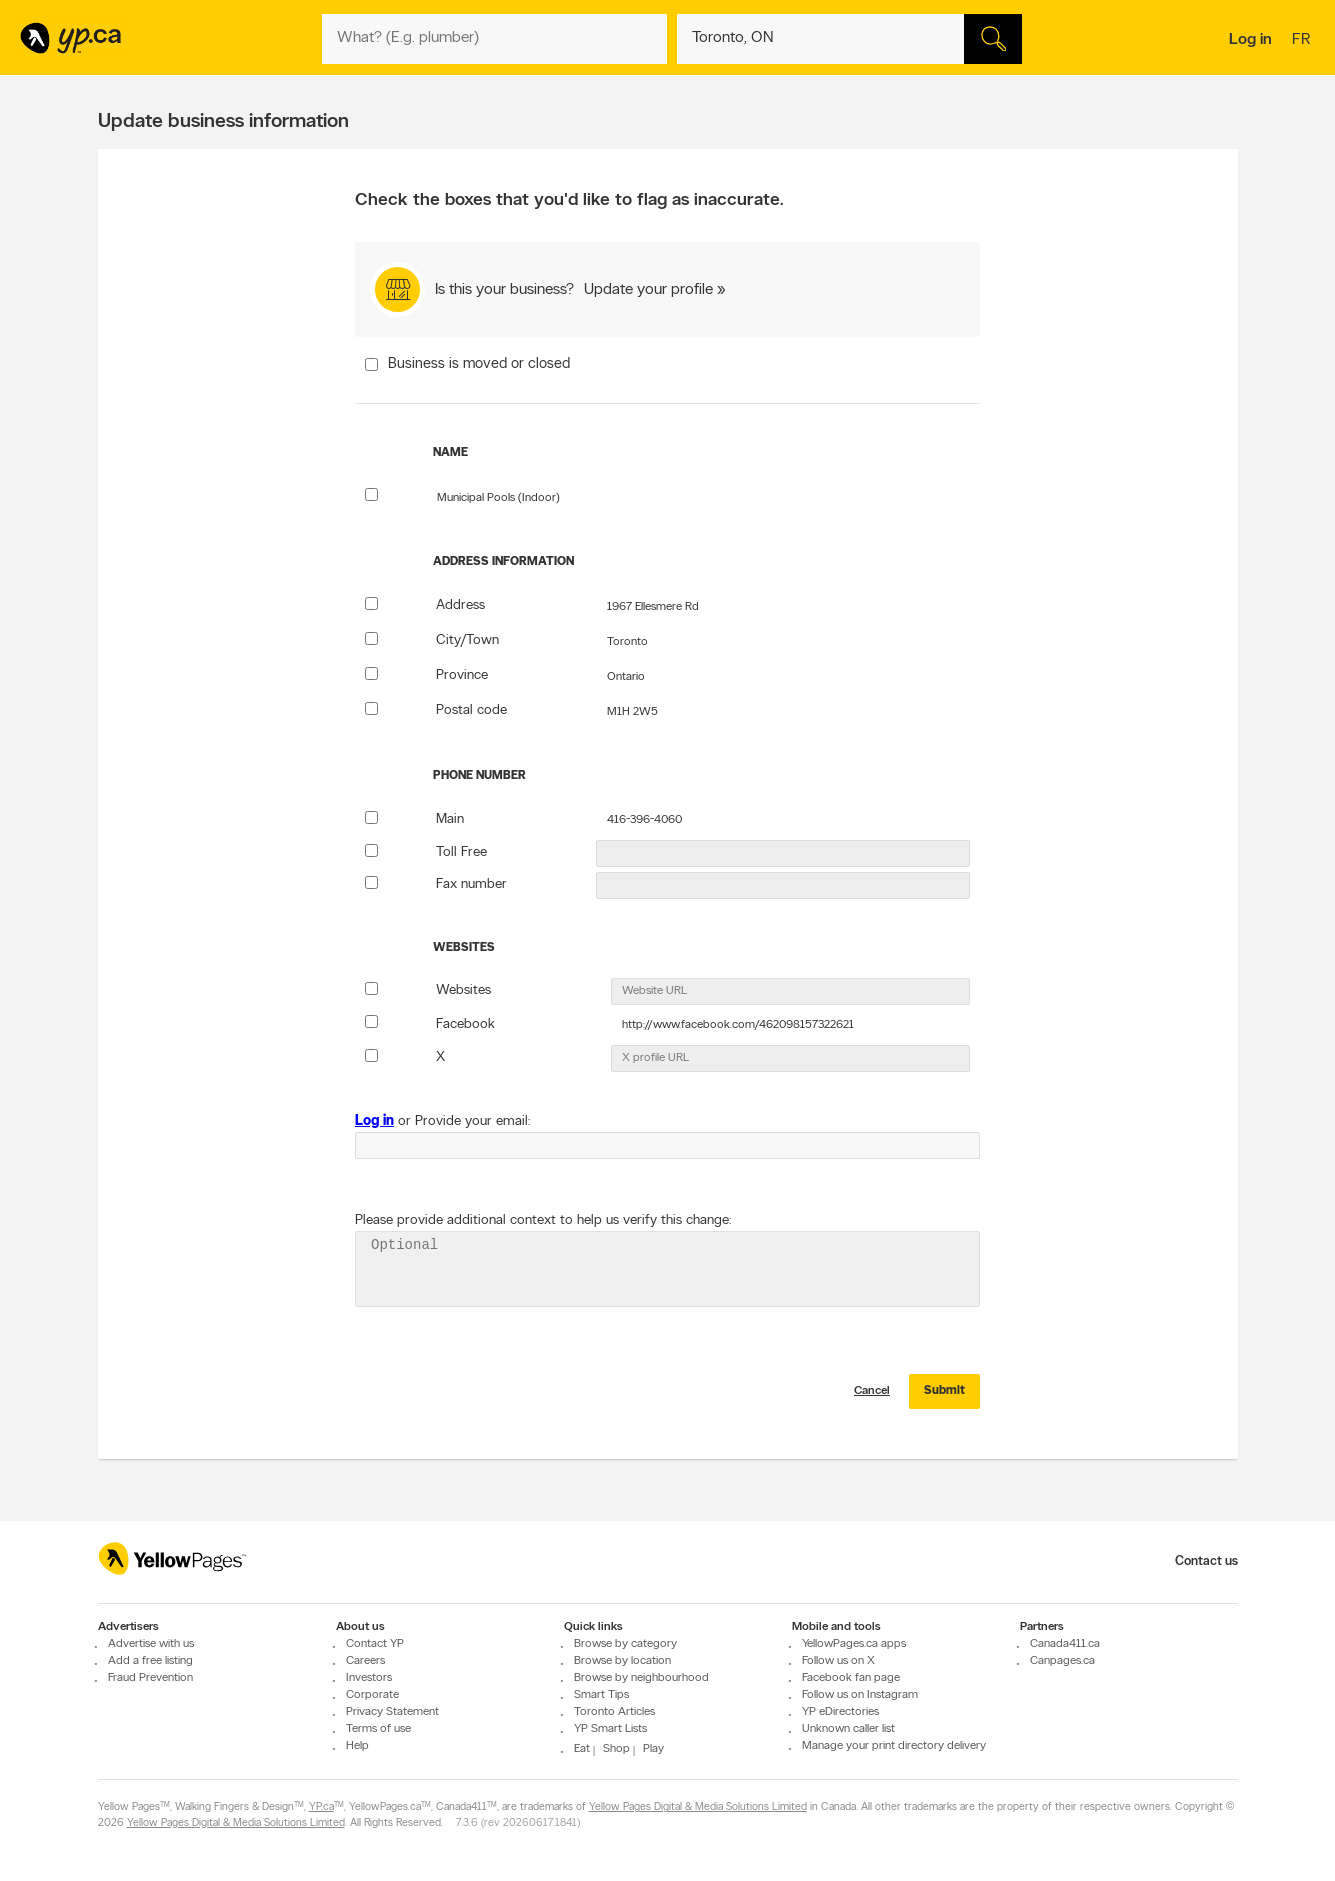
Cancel (872, 1403)
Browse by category (625, 1644)
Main (450, 819)
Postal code (471, 710)
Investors (369, 1678)
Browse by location (622, 1661)
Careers (365, 1661)
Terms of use (378, 1729)
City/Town (467, 640)
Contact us (1206, 1561)
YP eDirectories (840, 1712)
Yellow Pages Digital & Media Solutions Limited (698, 1808)
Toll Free (461, 852)
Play (653, 1749)
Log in (1250, 40)
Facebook (465, 1024)
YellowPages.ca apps (854, 1644)
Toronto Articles (614, 1712)
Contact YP (375, 1644)
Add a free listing (150, 1661)
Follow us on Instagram (860, 1695)
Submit (944, 1403)
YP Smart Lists (610, 1729)
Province (462, 675)
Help (357, 1746)
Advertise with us (151, 1644)
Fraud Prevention (150, 1678)
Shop (616, 1749)
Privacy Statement (392, 1712)
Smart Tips (601, 1695)
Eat (582, 1749)
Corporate (372, 1695)
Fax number (471, 884)
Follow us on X (838, 1661)
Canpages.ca (1062, 1661)
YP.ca (321, 1808)
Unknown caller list (848, 1729)
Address (460, 605)
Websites (463, 990)
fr (1303, 41)
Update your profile (648, 290)
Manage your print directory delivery (894, 1746)
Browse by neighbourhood (641, 1678)
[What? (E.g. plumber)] (494, 39)
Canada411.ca (1065, 1644)
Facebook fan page (851, 1678)
